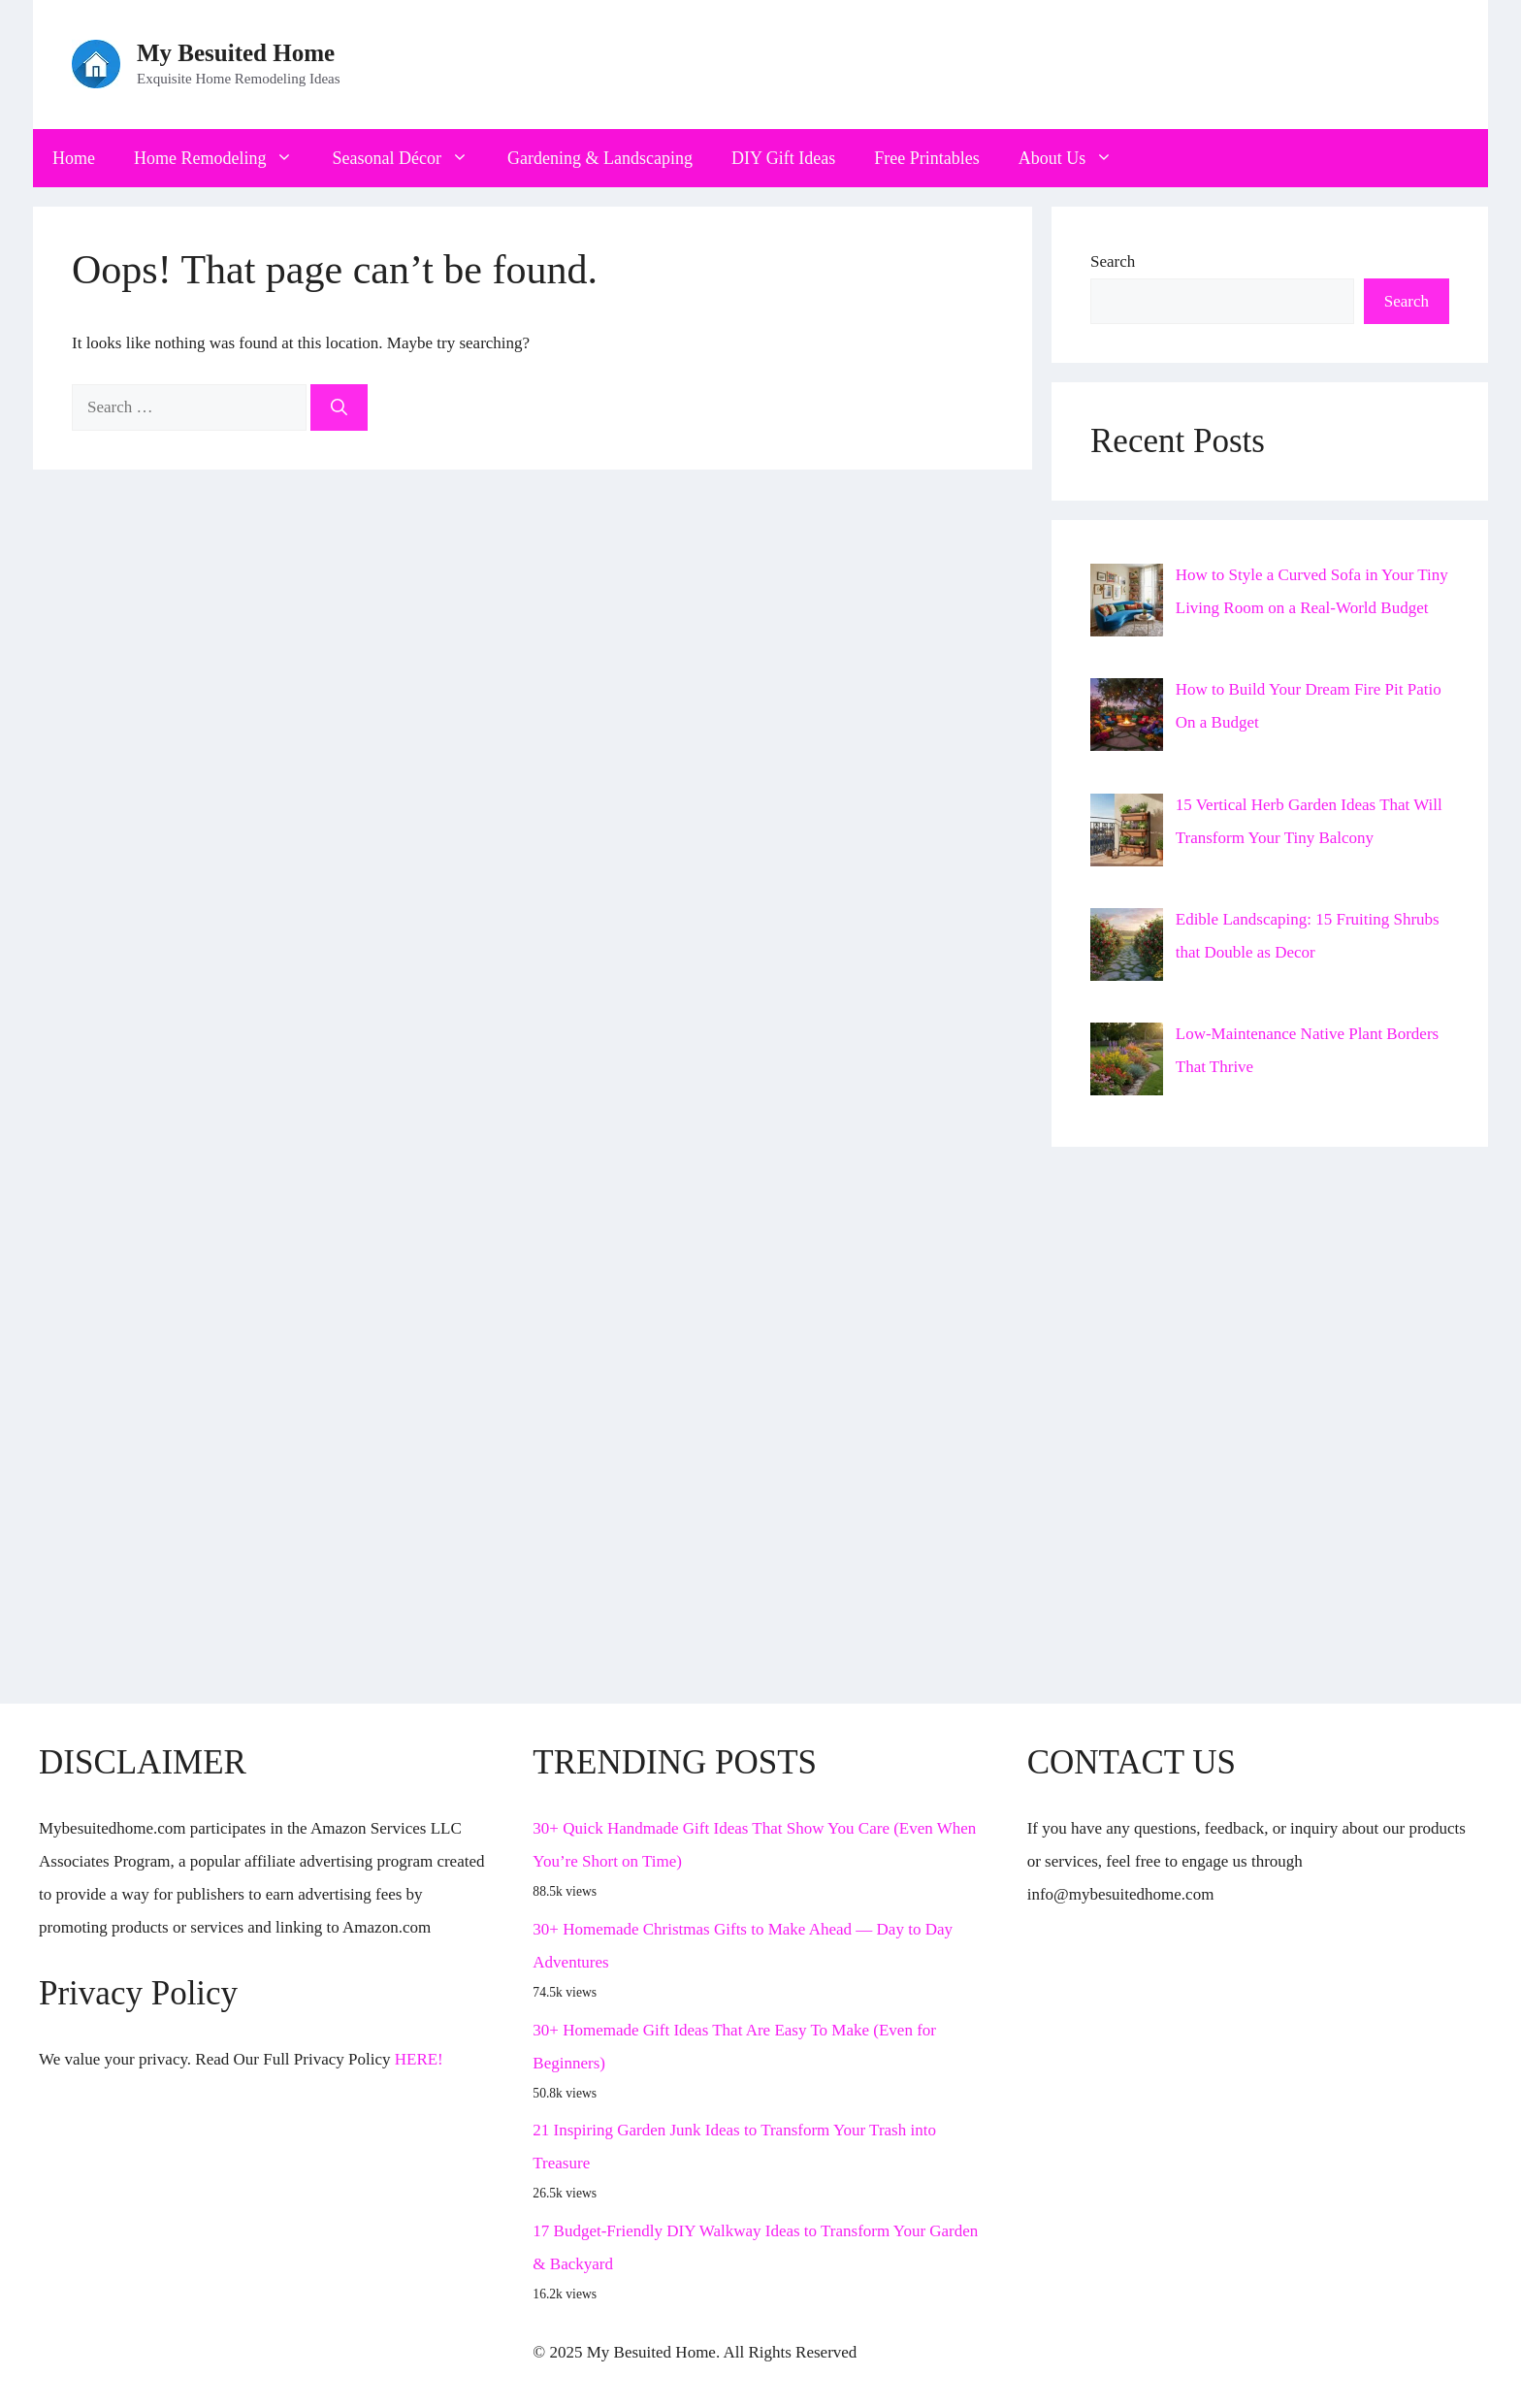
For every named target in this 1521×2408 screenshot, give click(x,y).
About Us (1076, 158)
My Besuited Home (236, 53)
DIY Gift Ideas (783, 158)
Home (73, 158)
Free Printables (926, 158)
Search (1112, 261)
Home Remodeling (223, 158)
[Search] (339, 407)
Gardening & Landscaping (600, 158)
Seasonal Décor (409, 158)
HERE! (419, 2059)
